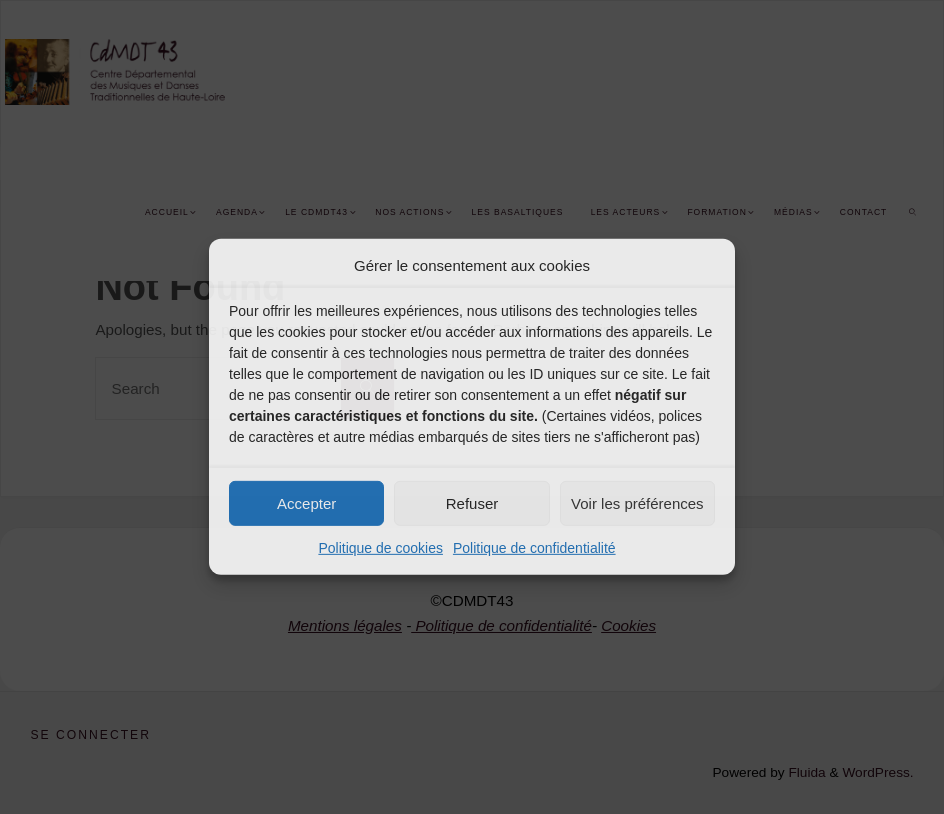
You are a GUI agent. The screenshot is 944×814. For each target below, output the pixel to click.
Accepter (306, 502)
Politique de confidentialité (534, 548)
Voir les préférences (637, 502)
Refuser (472, 502)
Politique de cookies (380, 548)
